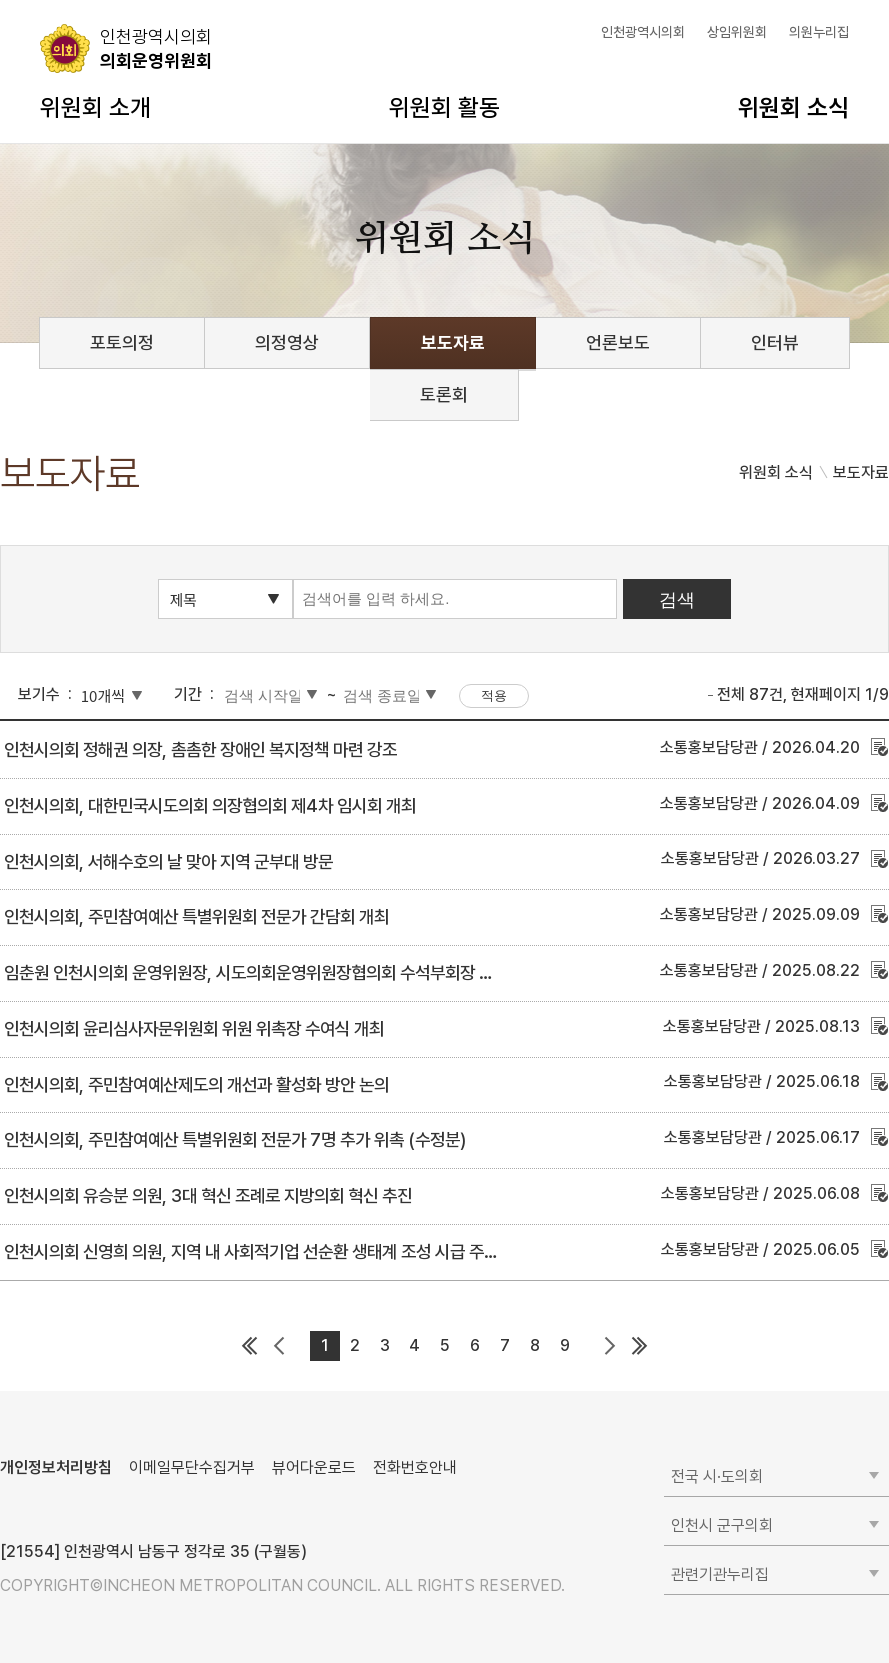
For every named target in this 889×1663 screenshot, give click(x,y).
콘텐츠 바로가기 (51, 0)
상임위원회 (737, 32)
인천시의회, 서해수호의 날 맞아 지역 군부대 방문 (168, 861)
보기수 (39, 694)
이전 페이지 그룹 (280, 1346)
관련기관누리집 (720, 1574)
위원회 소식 (793, 107)
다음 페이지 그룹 (610, 1346)
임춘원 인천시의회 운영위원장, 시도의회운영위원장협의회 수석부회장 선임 (256, 972)
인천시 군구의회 (722, 1525)
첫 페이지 (250, 1346)
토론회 (444, 394)
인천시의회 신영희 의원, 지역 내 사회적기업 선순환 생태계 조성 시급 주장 (251, 1251)
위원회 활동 (444, 107)
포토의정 (122, 342)
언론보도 (618, 342)
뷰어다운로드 (314, 1467)
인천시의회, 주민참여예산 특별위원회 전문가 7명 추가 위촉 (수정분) (235, 1139)
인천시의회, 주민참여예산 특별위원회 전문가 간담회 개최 (196, 916)
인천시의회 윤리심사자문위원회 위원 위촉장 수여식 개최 (194, 1028)
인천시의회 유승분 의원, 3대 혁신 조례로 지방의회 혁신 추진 (208, 1195)
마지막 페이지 (640, 1346)
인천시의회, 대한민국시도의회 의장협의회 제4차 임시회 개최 (210, 805)
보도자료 (453, 342)
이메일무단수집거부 (192, 1467)
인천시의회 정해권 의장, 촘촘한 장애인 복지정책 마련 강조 (200, 749)
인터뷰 (775, 342)
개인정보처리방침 (56, 1467)
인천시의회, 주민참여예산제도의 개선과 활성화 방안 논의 (196, 1084)
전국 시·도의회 (717, 1476)
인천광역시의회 (643, 32)
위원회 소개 (95, 107)
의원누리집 (819, 32)
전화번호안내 (415, 1467)
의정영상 (287, 342)
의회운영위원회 (156, 48)
